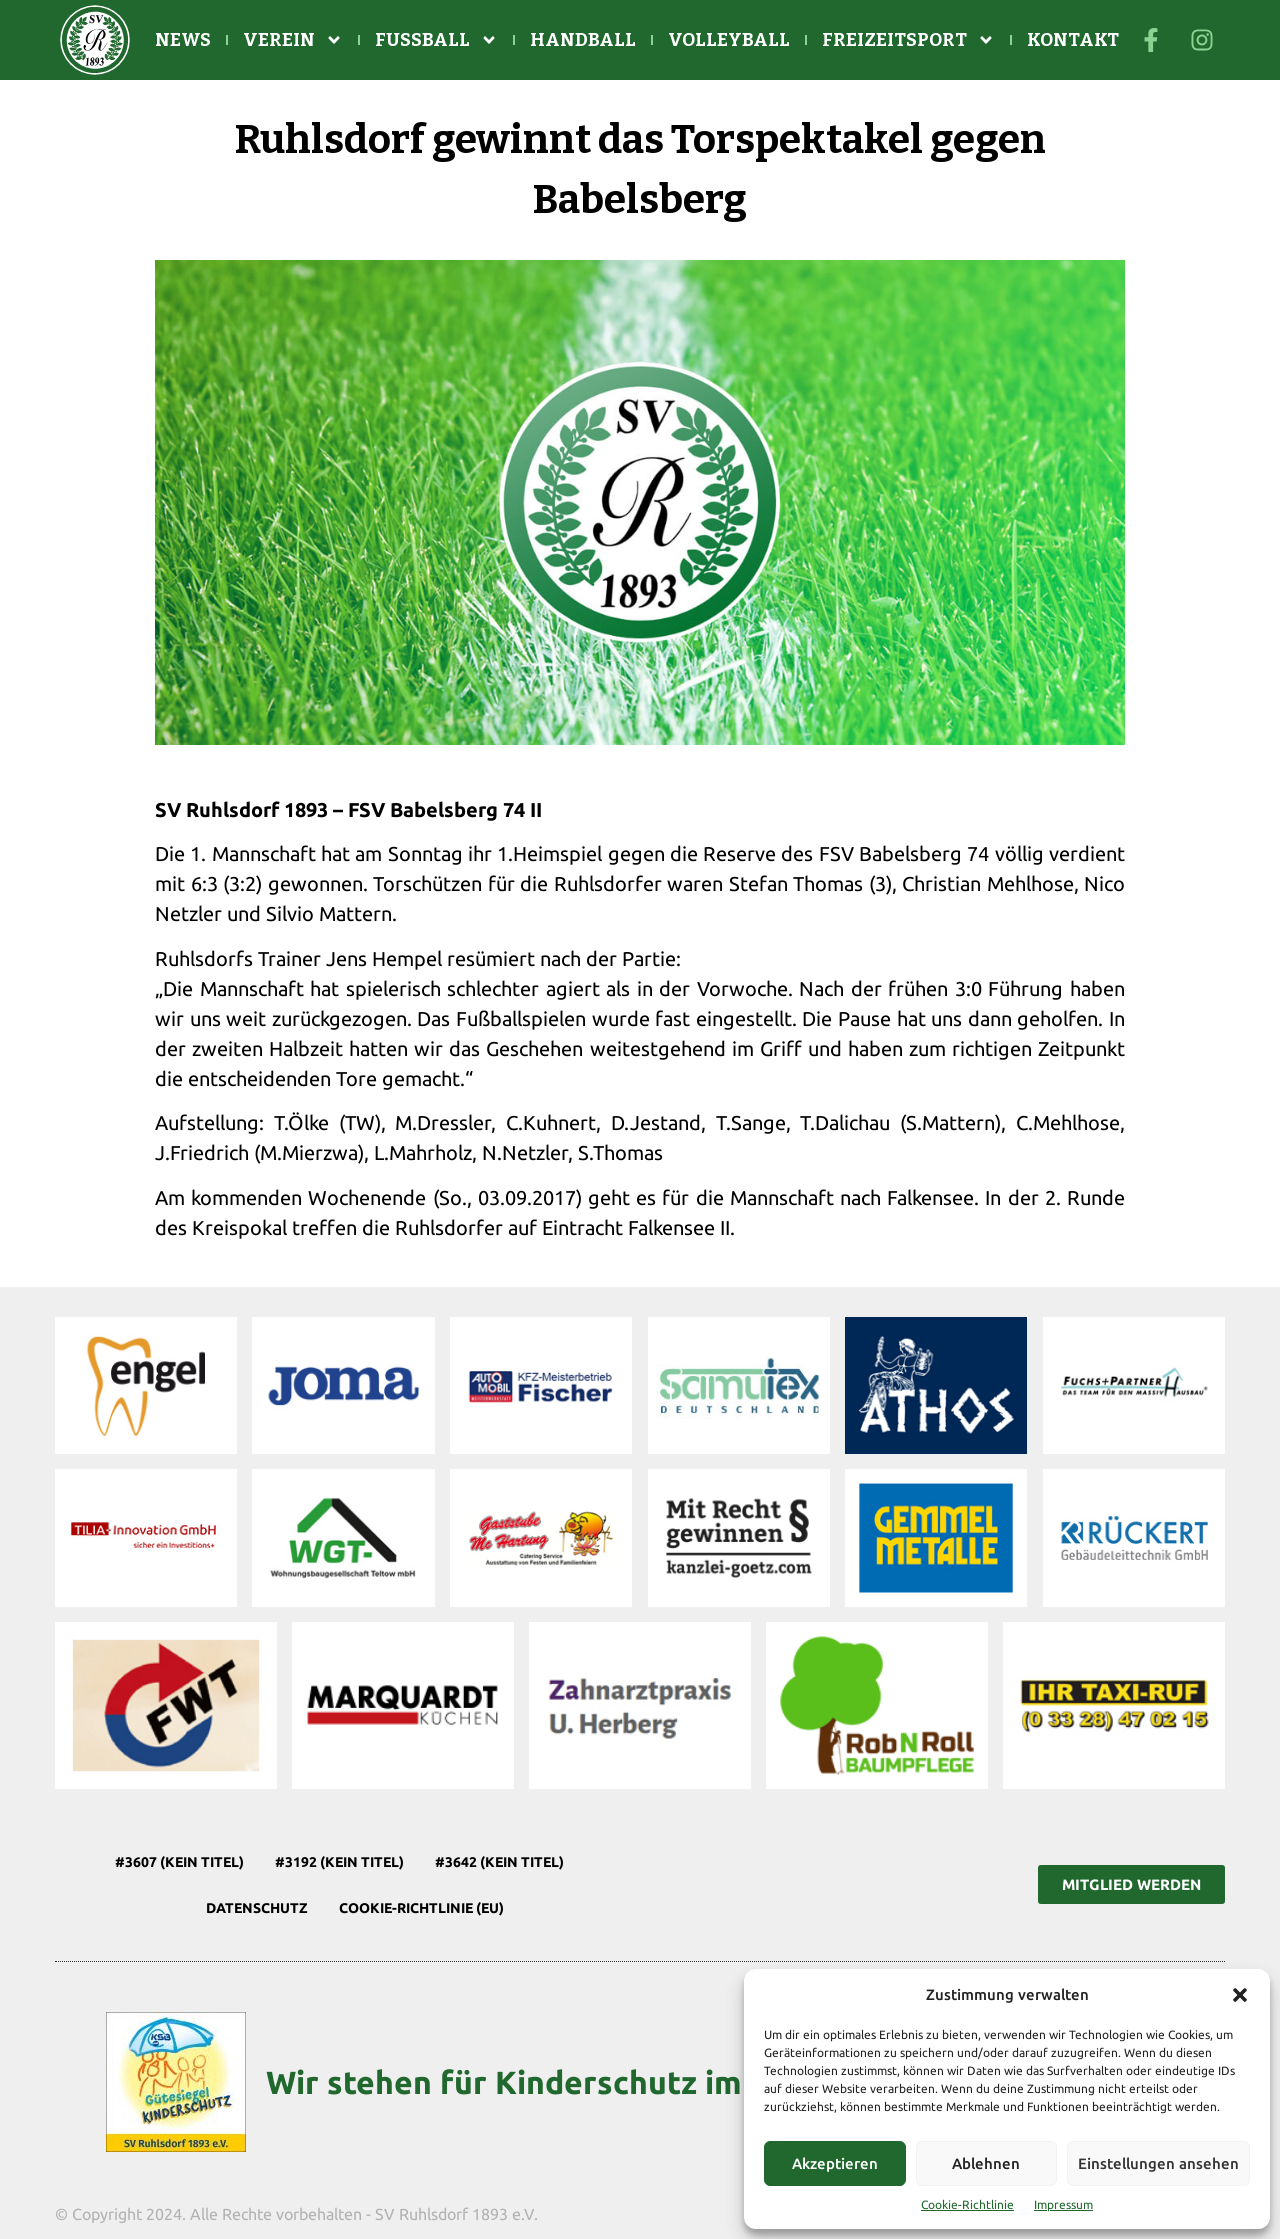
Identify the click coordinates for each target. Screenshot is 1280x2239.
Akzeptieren (835, 2163)
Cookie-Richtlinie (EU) (421, 1908)
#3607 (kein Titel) (179, 1862)
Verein (293, 40)
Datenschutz (257, 1908)
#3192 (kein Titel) (339, 1862)
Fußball (436, 40)
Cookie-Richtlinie (967, 2204)
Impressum (1063, 2204)
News (183, 40)
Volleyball (729, 40)
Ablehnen (986, 2163)
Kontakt (1073, 40)
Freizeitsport (908, 40)
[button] (1240, 1995)
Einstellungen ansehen (1158, 2163)
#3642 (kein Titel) (499, 1862)
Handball (583, 40)
